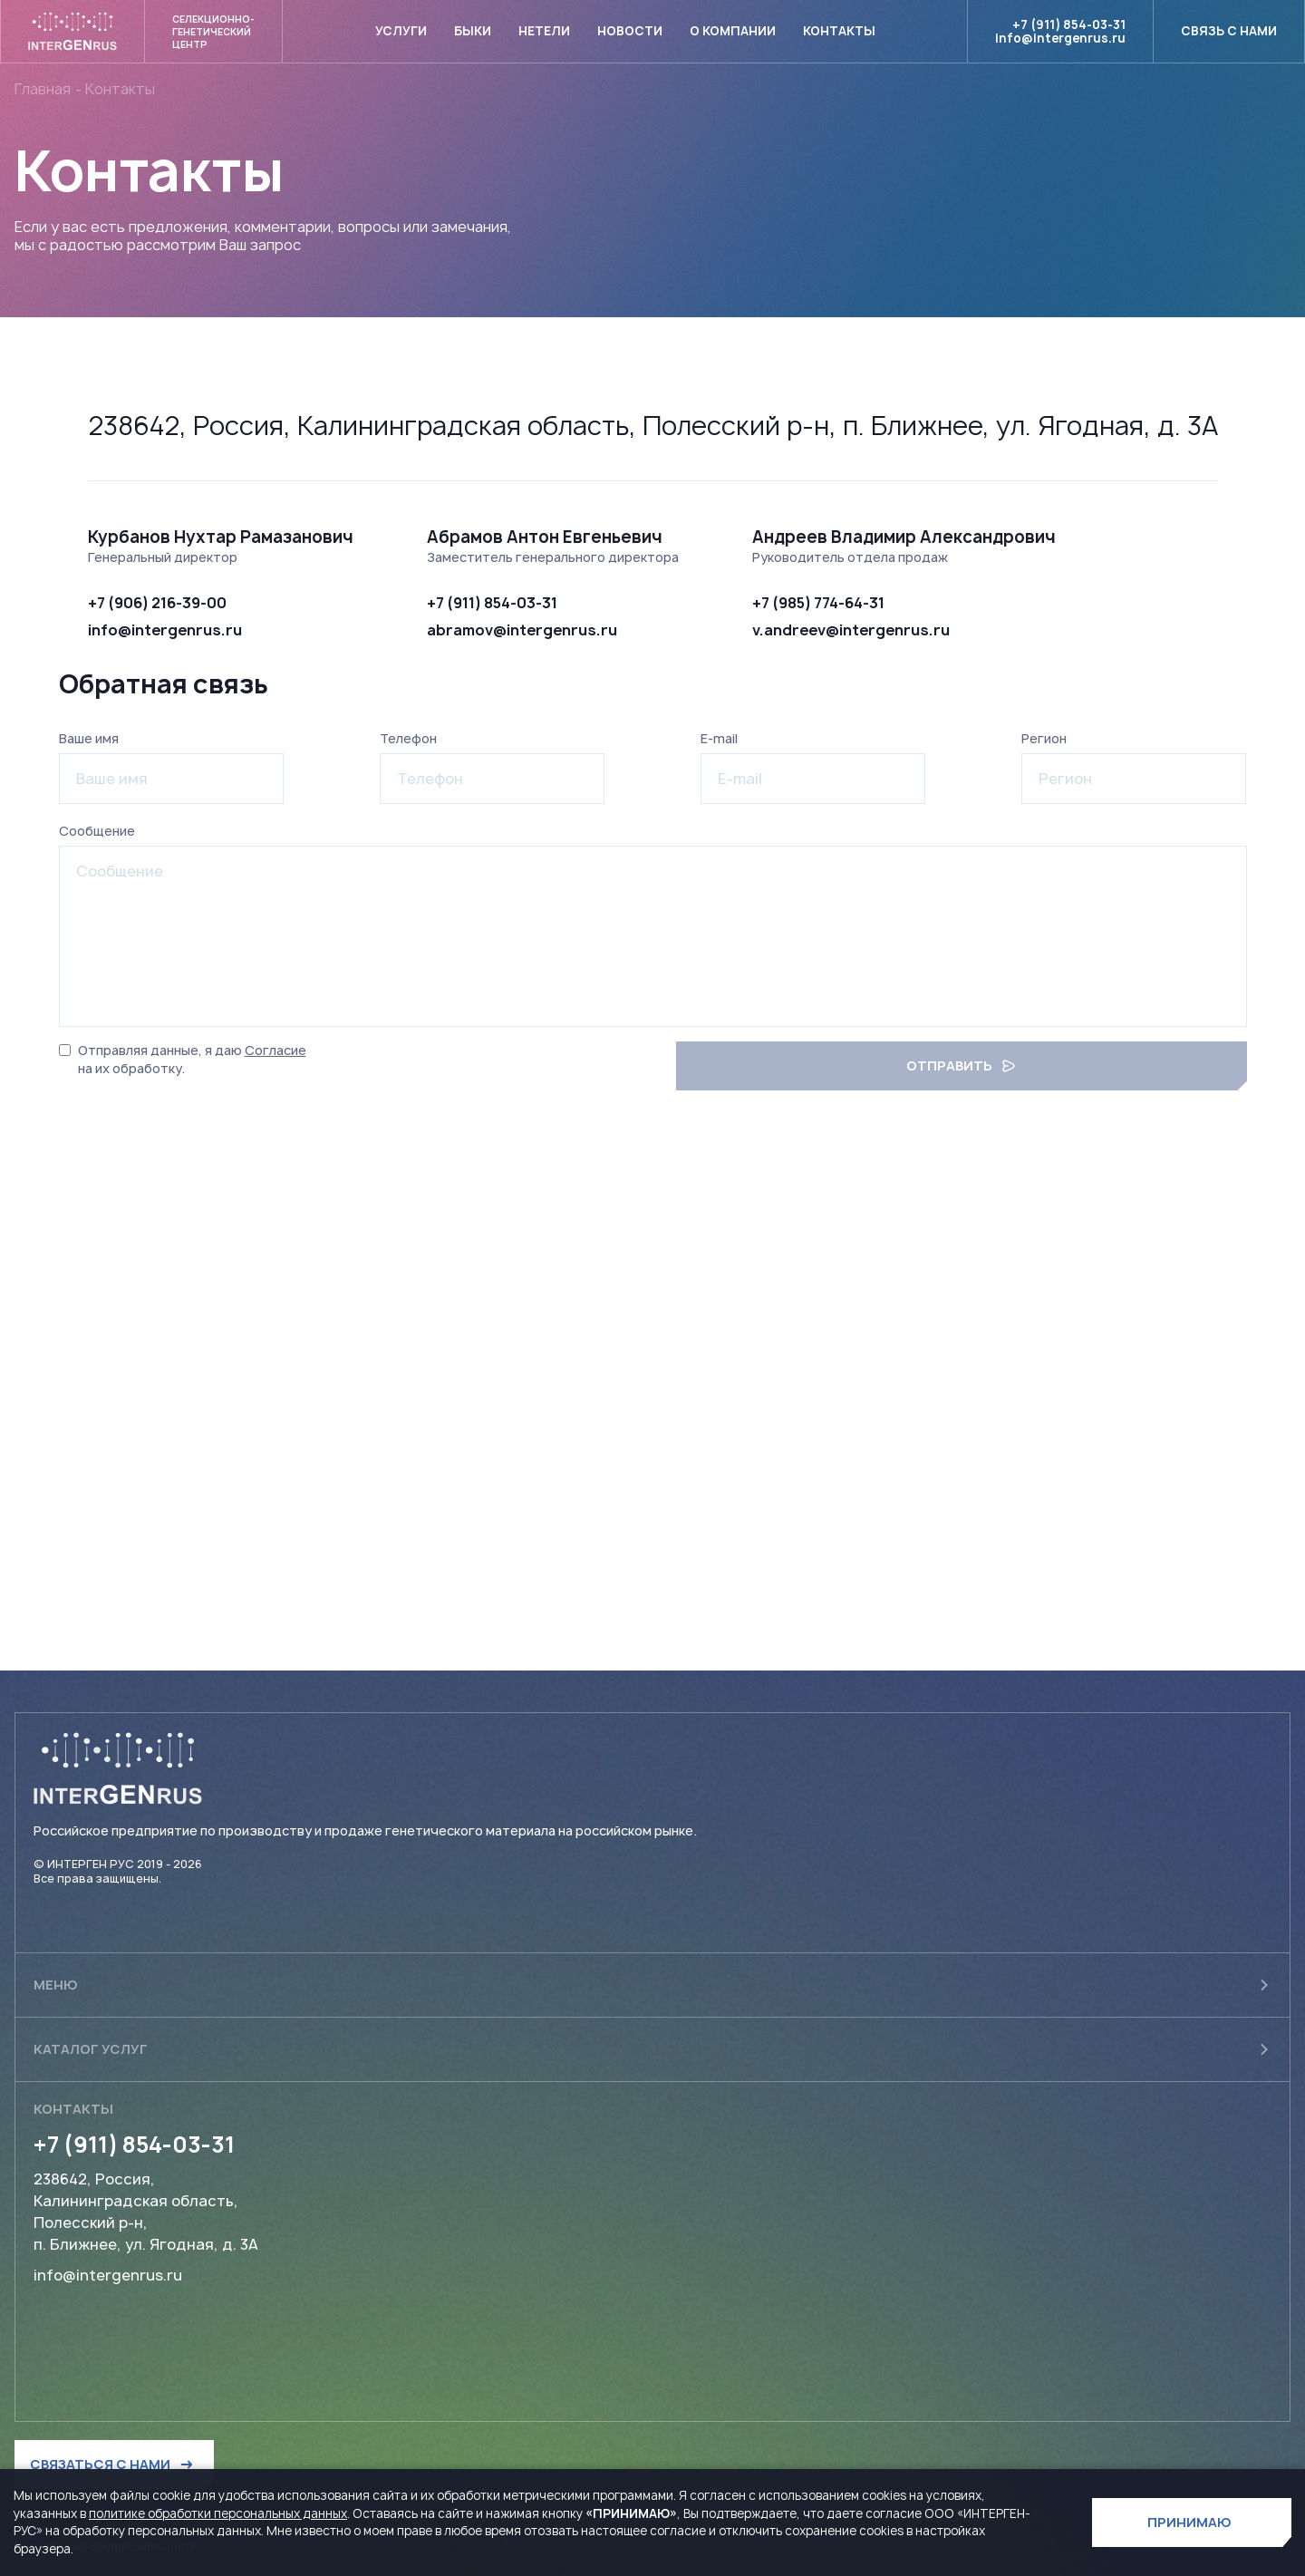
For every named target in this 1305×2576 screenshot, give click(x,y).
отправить (961, 1065)
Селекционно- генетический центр (213, 32)
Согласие (275, 1050)
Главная (42, 89)
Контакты (839, 31)
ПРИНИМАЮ (1189, 2522)
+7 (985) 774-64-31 (818, 603)
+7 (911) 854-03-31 (1069, 25)
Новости (629, 31)
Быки (472, 31)
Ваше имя (89, 738)
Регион (1044, 738)
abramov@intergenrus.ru (522, 630)
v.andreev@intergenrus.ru (851, 630)
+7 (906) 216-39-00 (157, 603)
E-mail (719, 738)
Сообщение (97, 830)
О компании (733, 31)
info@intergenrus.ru (1060, 38)
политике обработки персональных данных (218, 2513)
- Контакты (115, 89)
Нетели (544, 31)
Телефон (408, 738)
